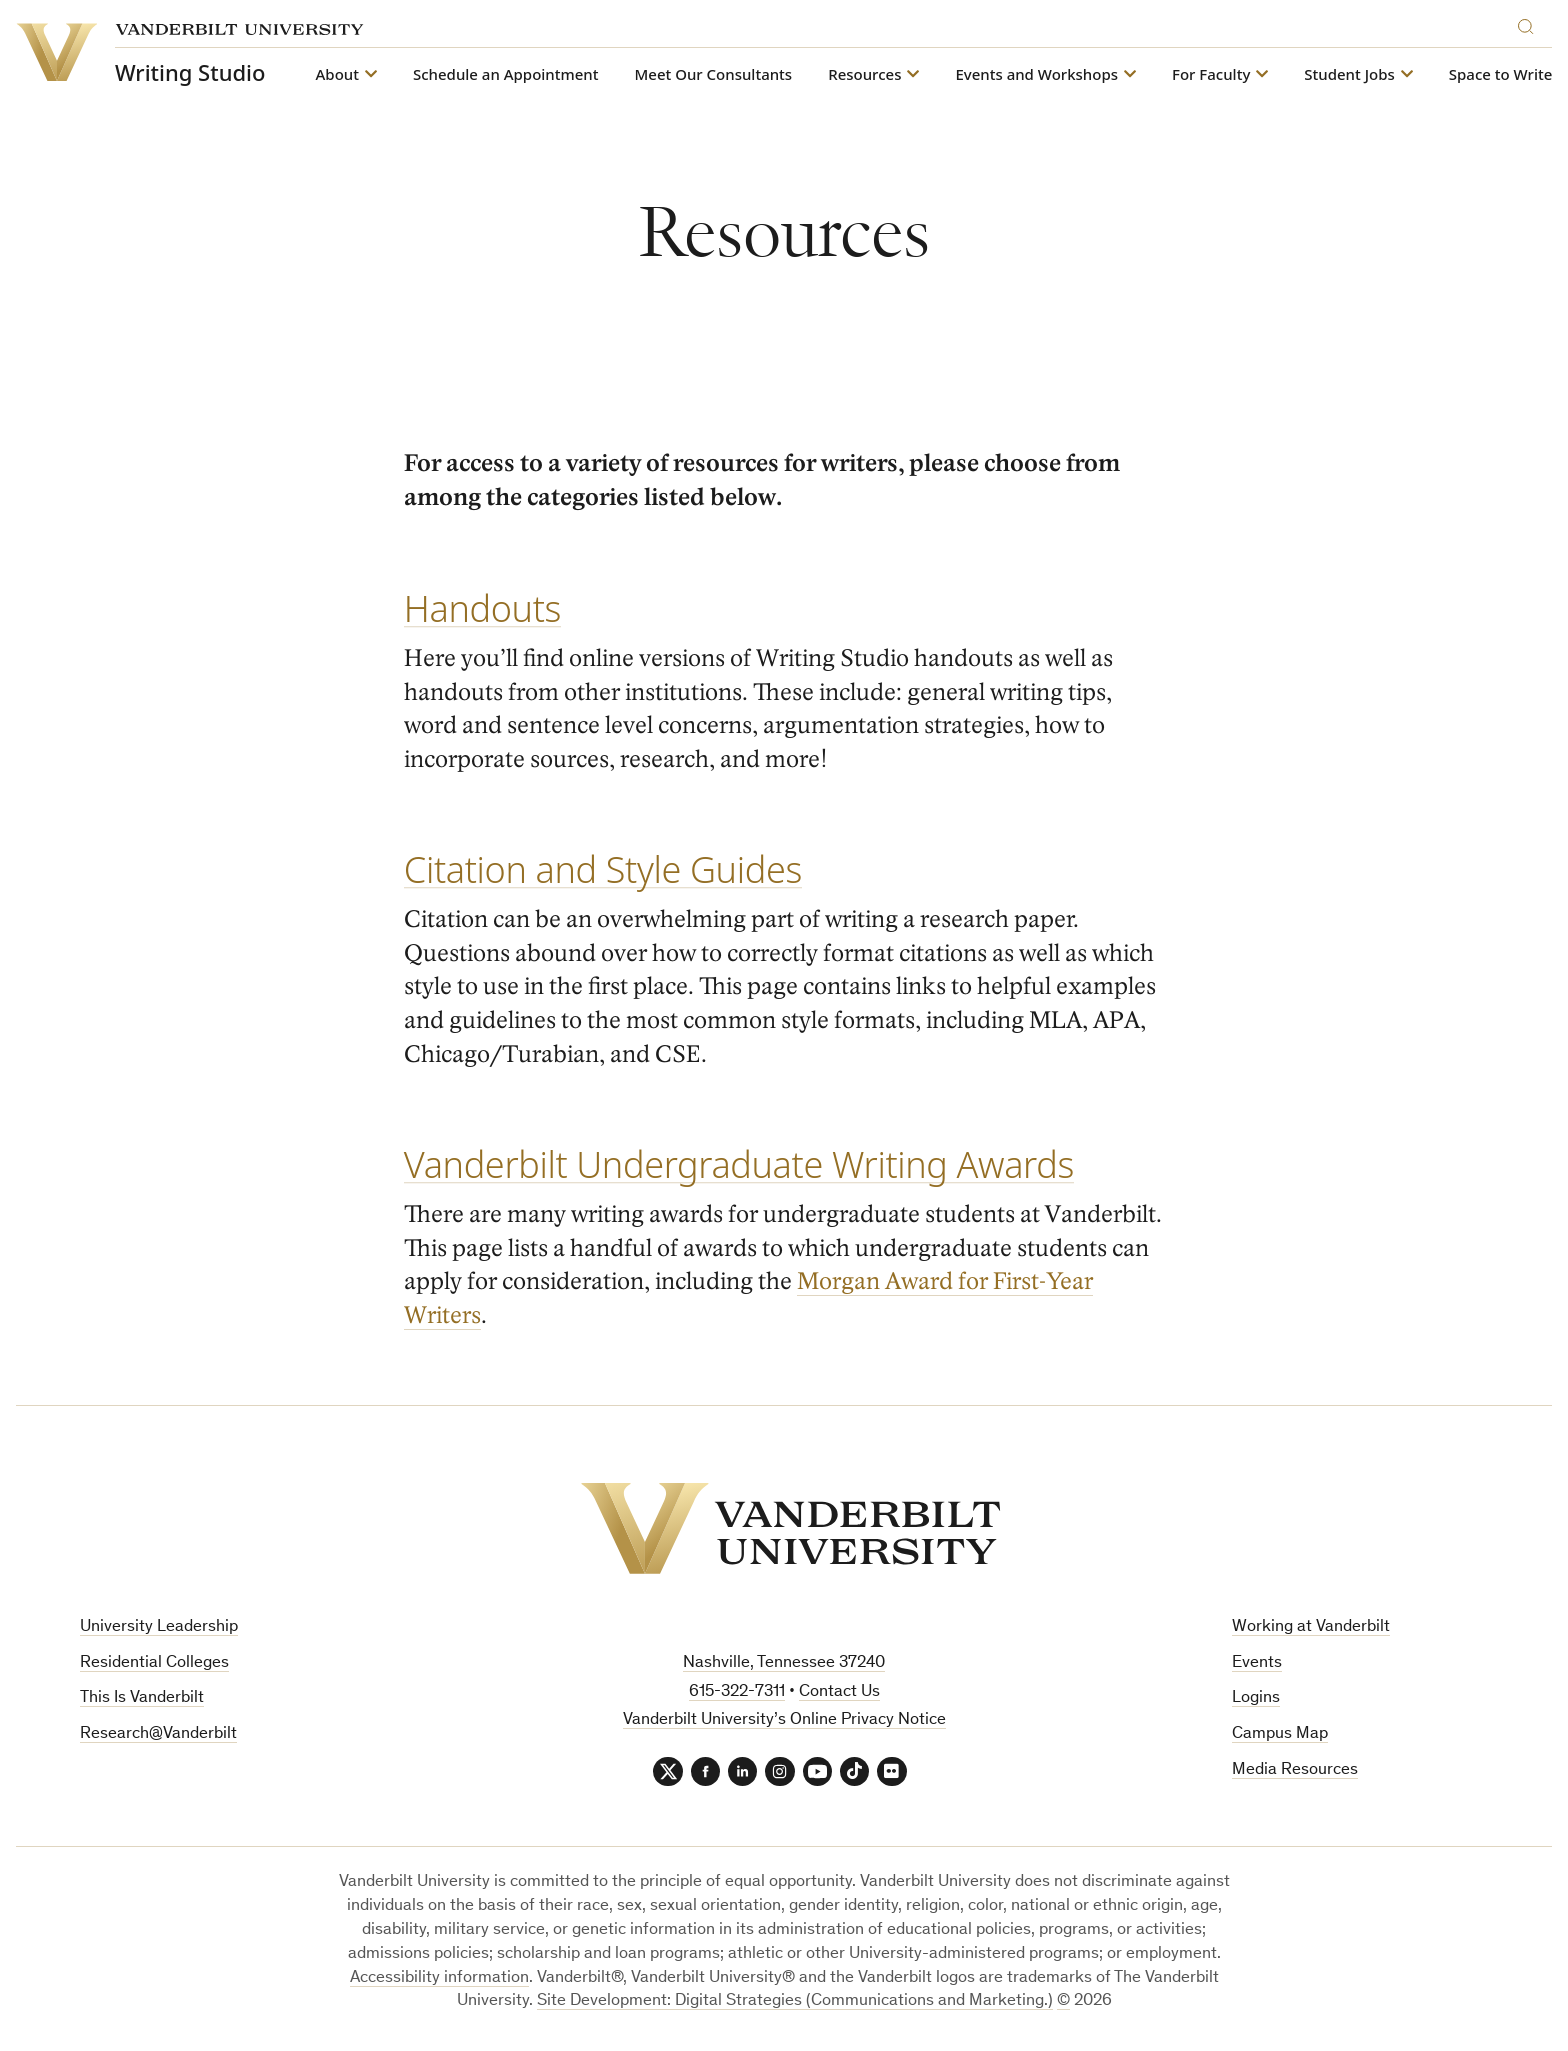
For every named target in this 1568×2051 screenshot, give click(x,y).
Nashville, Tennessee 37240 (784, 1663)
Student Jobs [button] (1349, 74)
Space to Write (1501, 74)
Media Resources (1295, 1770)
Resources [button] (864, 74)
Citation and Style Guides (603, 869)
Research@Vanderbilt (158, 1734)
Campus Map (1280, 1734)
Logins (1256, 1698)
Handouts (482, 608)
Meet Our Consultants (714, 74)
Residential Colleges (154, 1663)
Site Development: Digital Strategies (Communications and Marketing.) (795, 2002)
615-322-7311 (737, 1692)
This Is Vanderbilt (142, 1698)
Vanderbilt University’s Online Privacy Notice (784, 1720)
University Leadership (159, 1627)
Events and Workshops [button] (1036, 74)
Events (1257, 1663)
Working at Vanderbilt (1311, 1627)
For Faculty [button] (1211, 74)
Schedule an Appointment (506, 74)
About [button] (337, 74)
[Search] (1530, 23)
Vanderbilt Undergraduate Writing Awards (739, 1164)
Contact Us (839, 1692)
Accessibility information (439, 1978)
